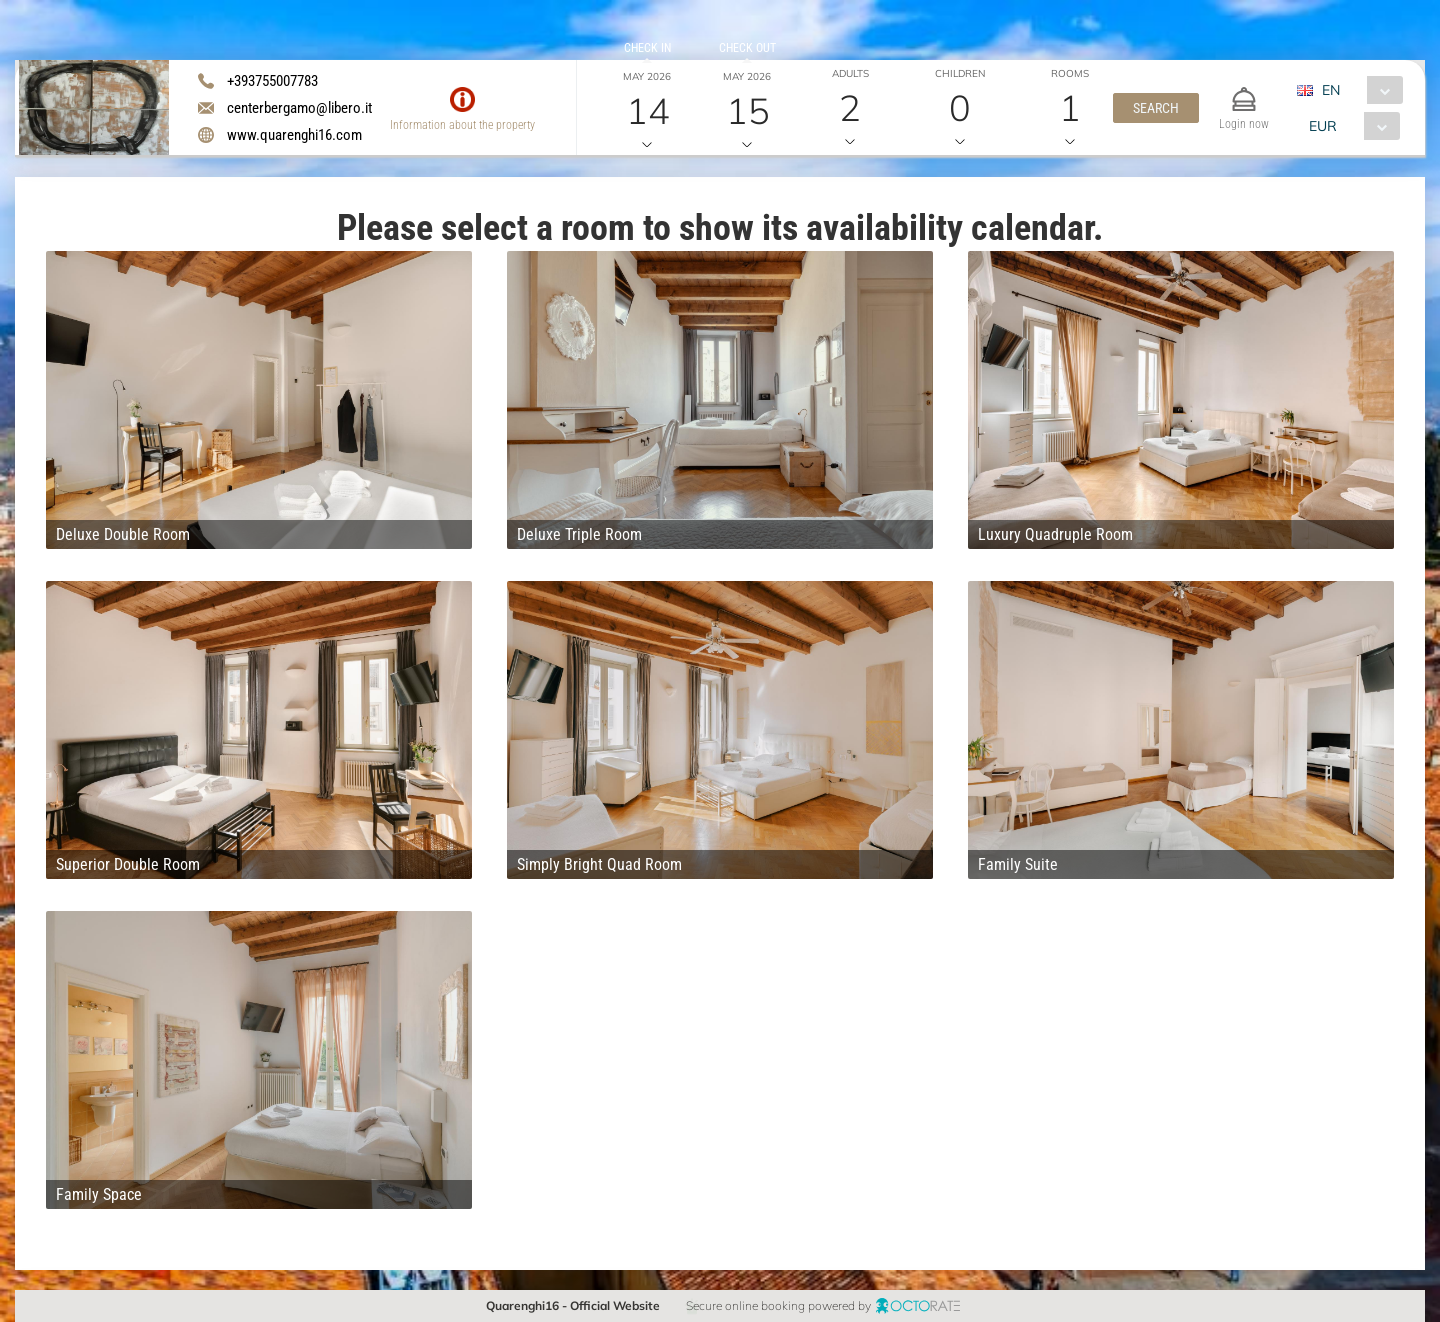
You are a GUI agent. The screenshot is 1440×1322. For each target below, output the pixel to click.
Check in (647, 48)
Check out (747, 48)
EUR (1323, 126)
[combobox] (1357, 90)
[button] (1156, 108)
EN (1331, 90)
